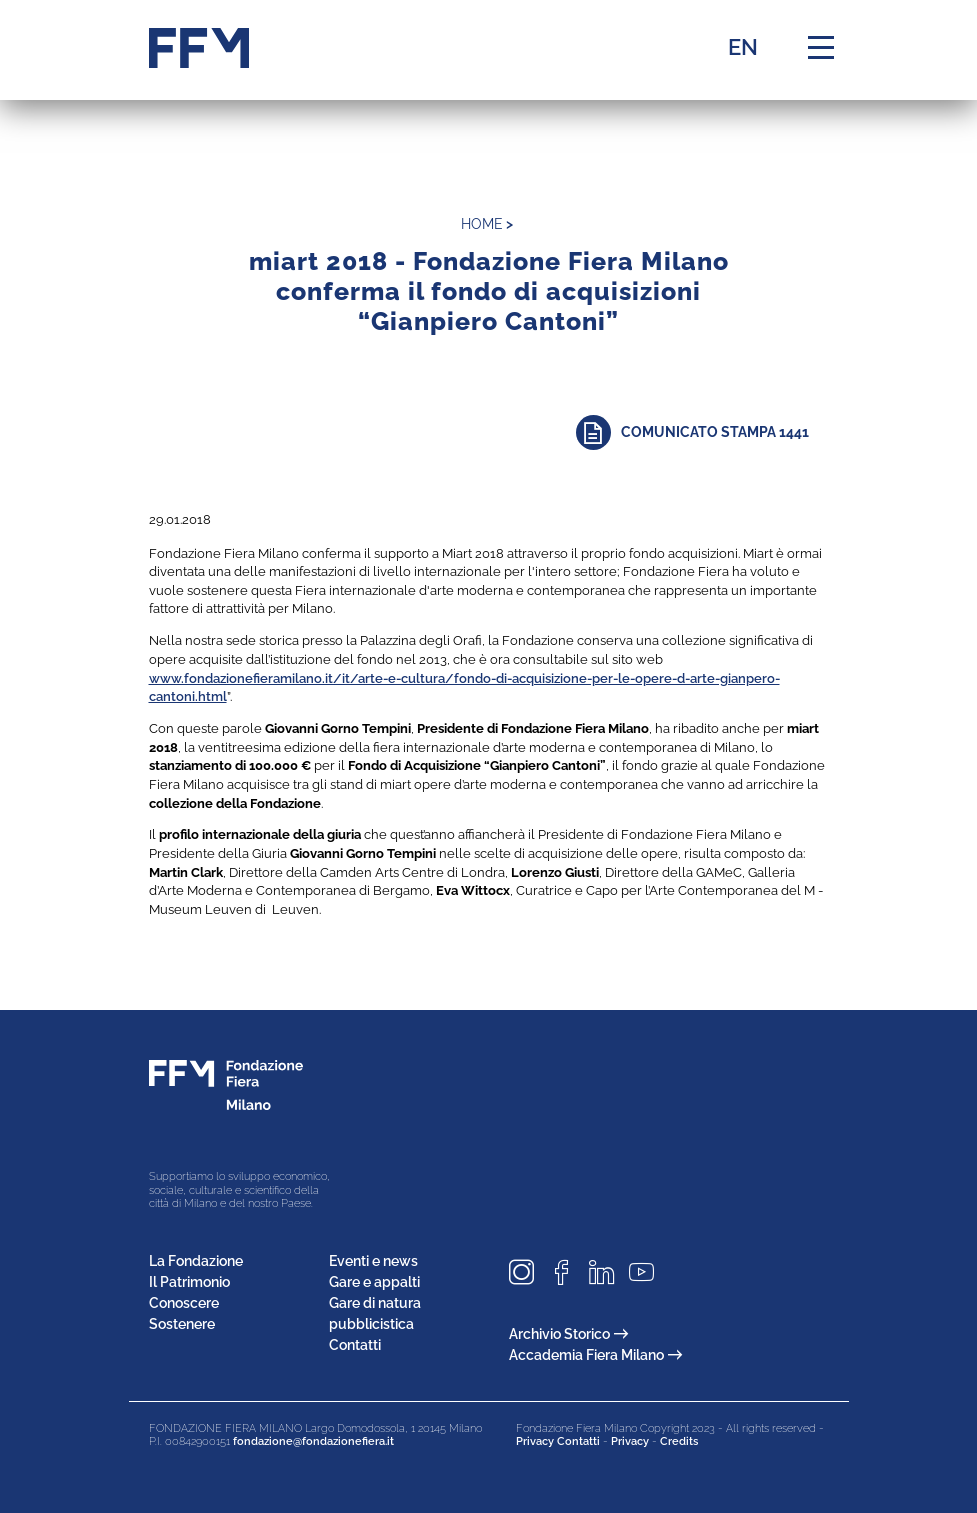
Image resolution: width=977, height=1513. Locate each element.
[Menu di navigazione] (821, 48)
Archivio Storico (568, 1334)
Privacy (630, 1441)
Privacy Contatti (558, 1441)
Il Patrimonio (189, 1282)
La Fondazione (196, 1261)
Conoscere (184, 1303)
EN (743, 47)
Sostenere (182, 1324)
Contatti (355, 1345)
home (482, 224)
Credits (679, 1441)
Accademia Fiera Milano (595, 1355)
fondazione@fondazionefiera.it (313, 1441)
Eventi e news (373, 1261)
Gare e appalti (374, 1282)
